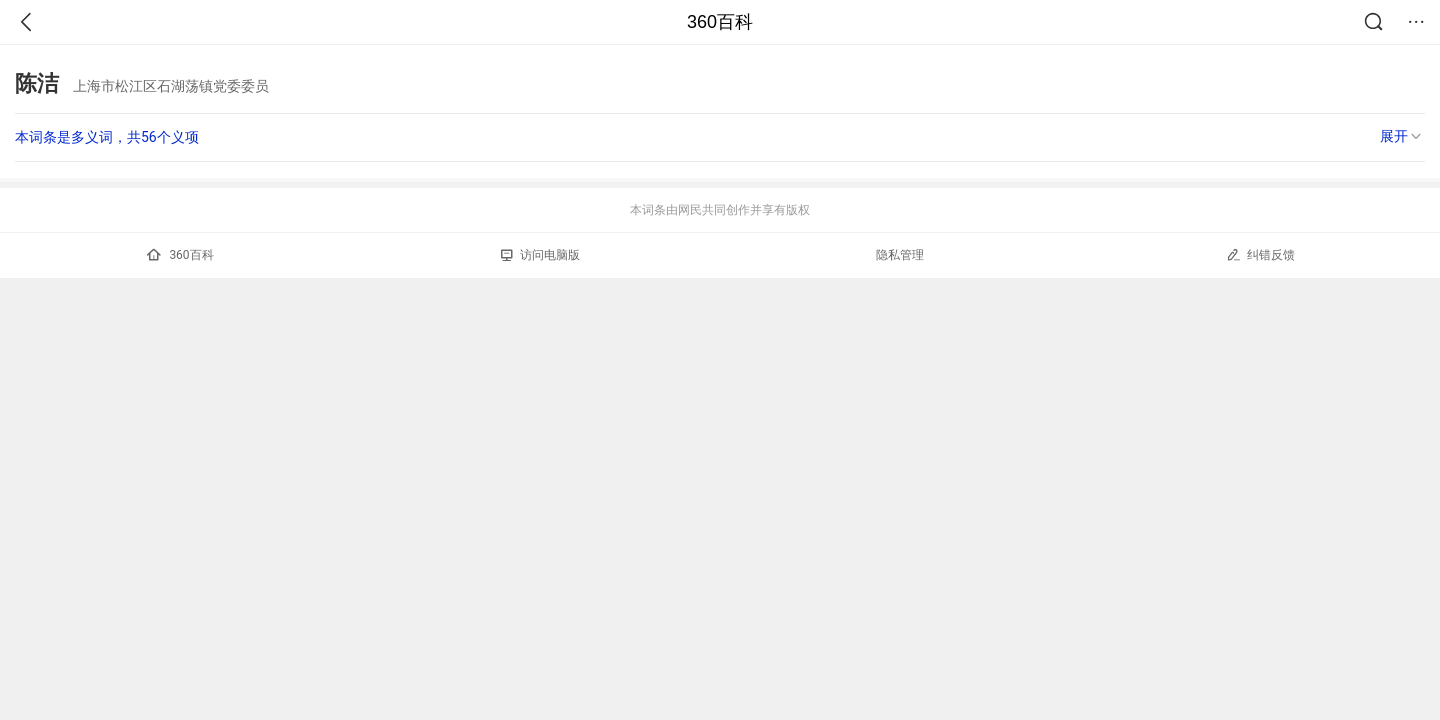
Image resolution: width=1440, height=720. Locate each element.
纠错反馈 (1260, 254)
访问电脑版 (540, 255)
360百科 (720, 22)
